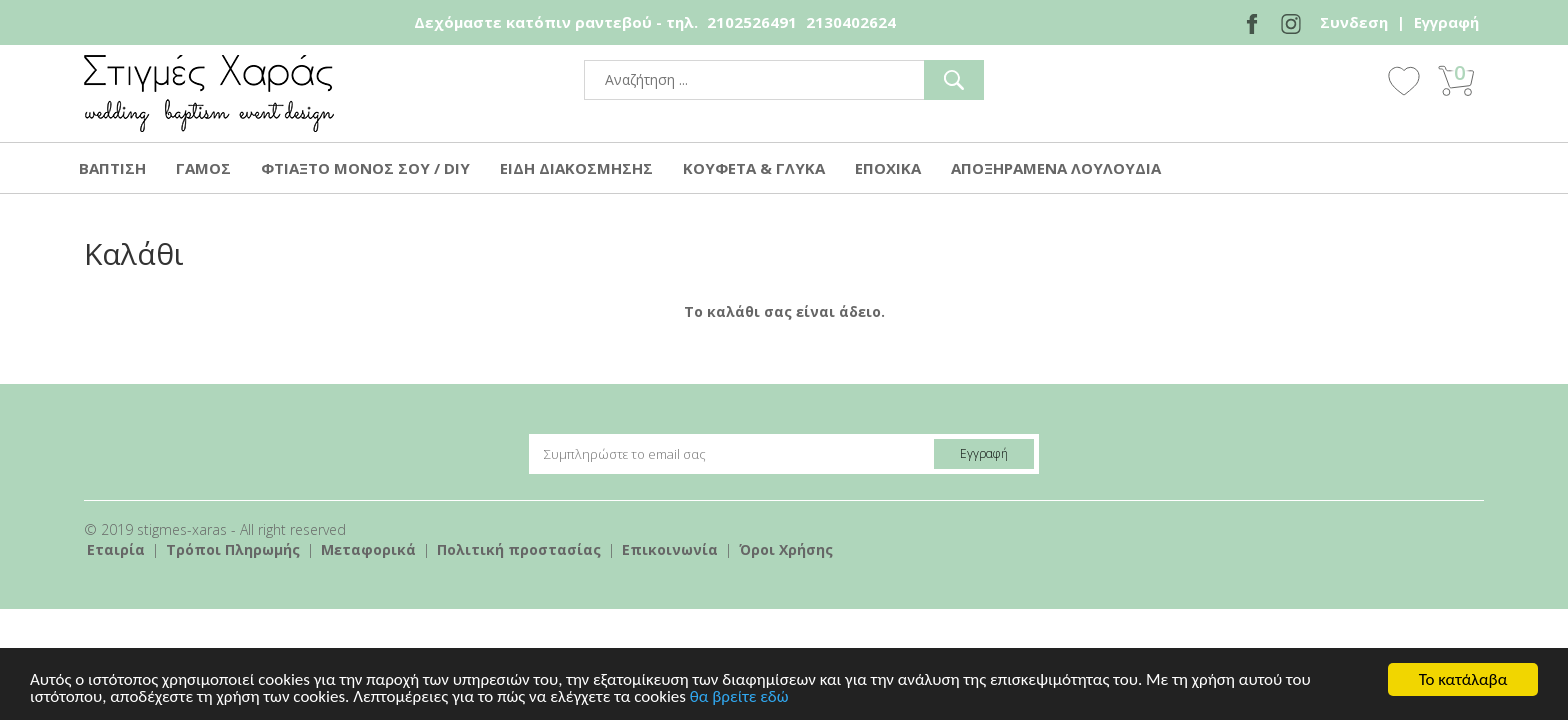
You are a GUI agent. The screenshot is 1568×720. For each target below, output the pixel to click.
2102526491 (752, 22)
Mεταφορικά (368, 549)
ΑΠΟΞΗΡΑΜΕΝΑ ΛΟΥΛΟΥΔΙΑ (1056, 168)
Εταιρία (116, 549)
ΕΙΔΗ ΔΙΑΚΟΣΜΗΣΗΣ (576, 168)
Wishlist (1404, 80)
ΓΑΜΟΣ (203, 168)
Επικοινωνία (670, 549)
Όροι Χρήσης (786, 549)
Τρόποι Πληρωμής (233, 549)
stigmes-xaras (209, 93)
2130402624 (851, 22)
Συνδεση (1354, 22)
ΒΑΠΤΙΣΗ (112, 168)
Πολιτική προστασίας (519, 549)
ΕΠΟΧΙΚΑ (888, 168)
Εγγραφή (1446, 22)
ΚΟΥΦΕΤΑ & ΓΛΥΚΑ (754, 168)
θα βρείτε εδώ (739, 698)
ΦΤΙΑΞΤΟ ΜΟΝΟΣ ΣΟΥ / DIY (365, 168)
